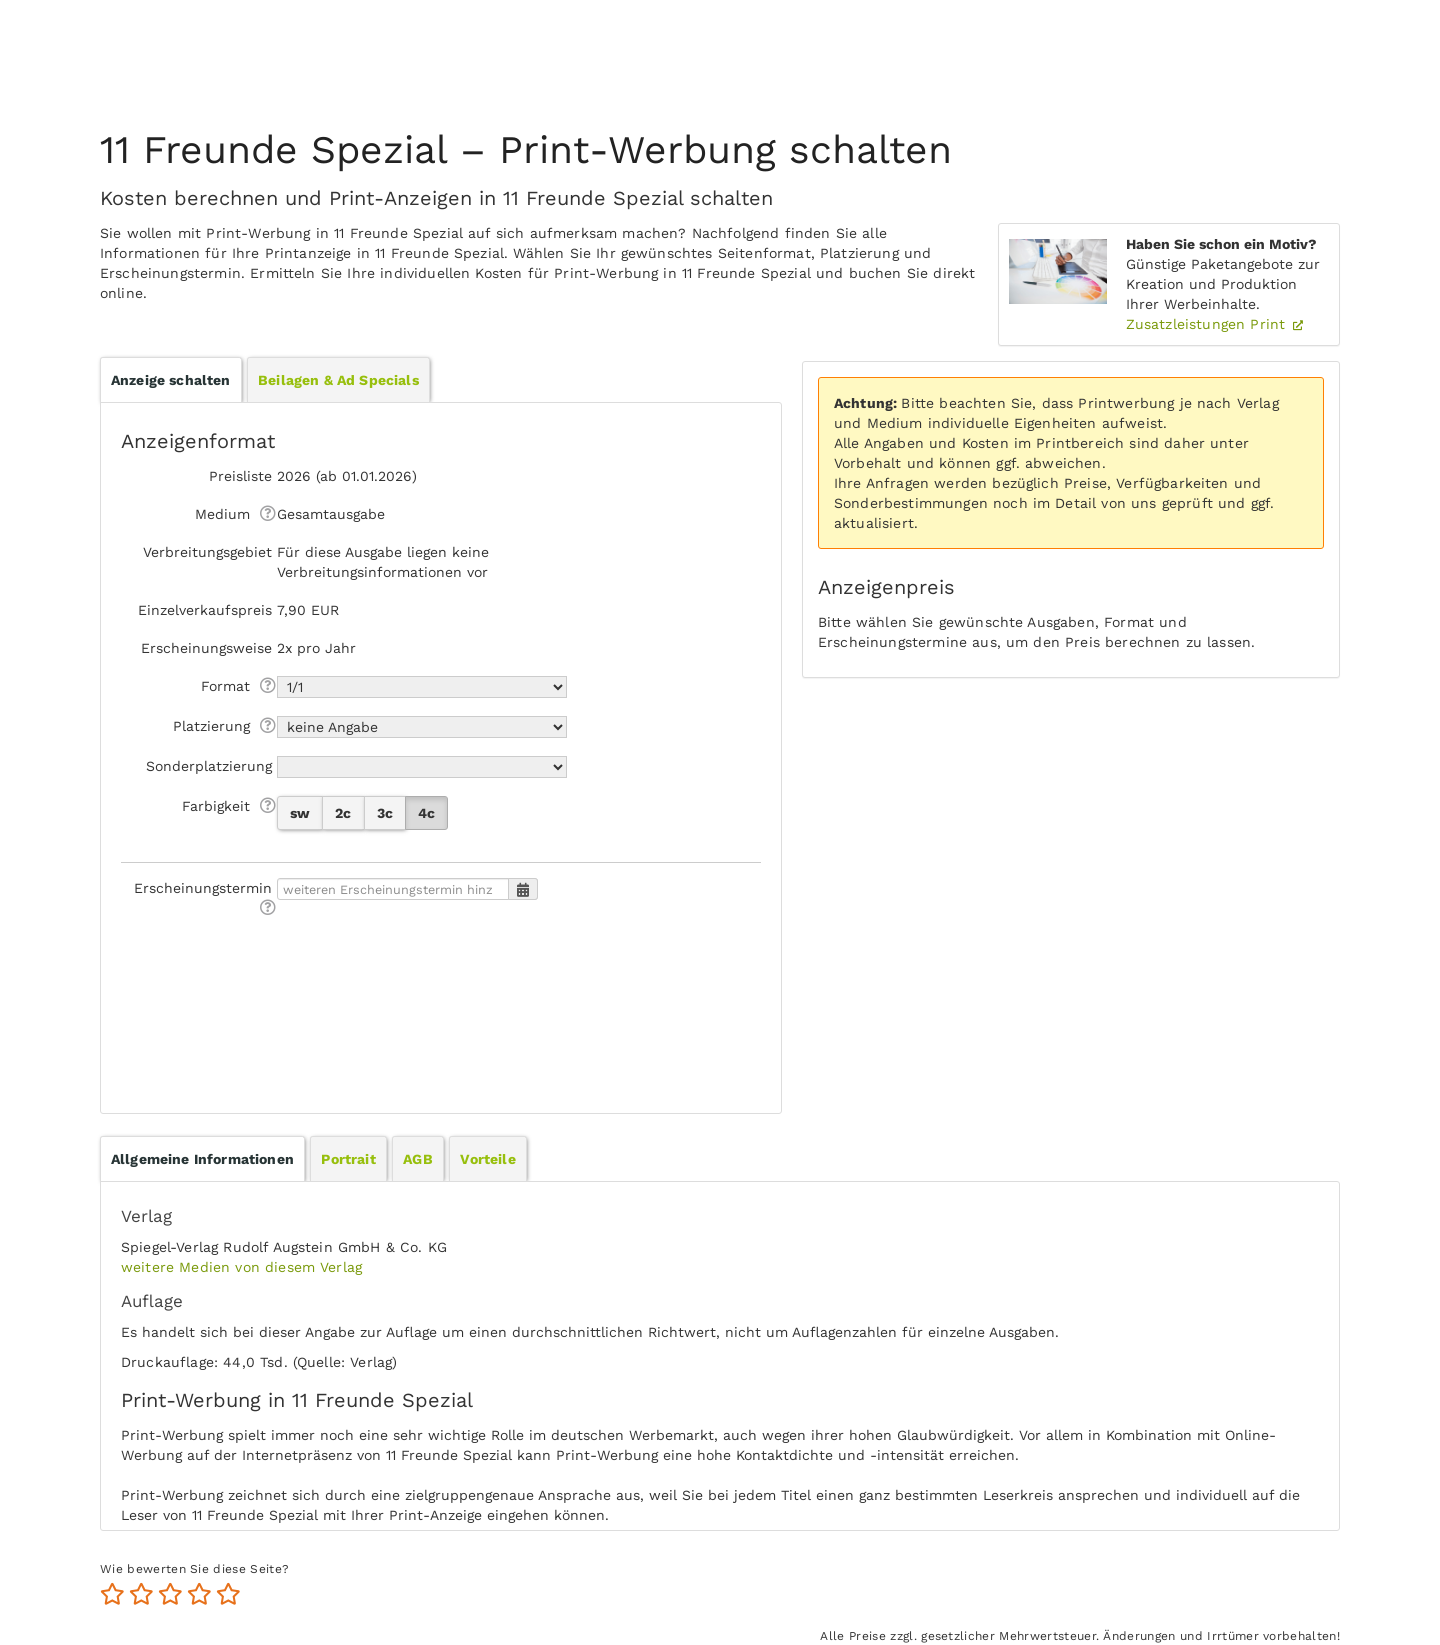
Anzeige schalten (171, 380)
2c (343, 813)
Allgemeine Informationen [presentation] (202, 1159)
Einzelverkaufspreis (205, 610)
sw (300, 813)
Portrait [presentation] (348, 1159)
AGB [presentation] (417, 1159)
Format (225, 686)
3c (385, 813)
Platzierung (211, 726)
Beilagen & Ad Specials (338, 380)
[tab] (202, 1159)
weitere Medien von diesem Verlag (241, 1267)
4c (426, 813)
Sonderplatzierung (209, 766)
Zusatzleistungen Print (1208, 324)
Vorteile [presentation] (487, 1159)
